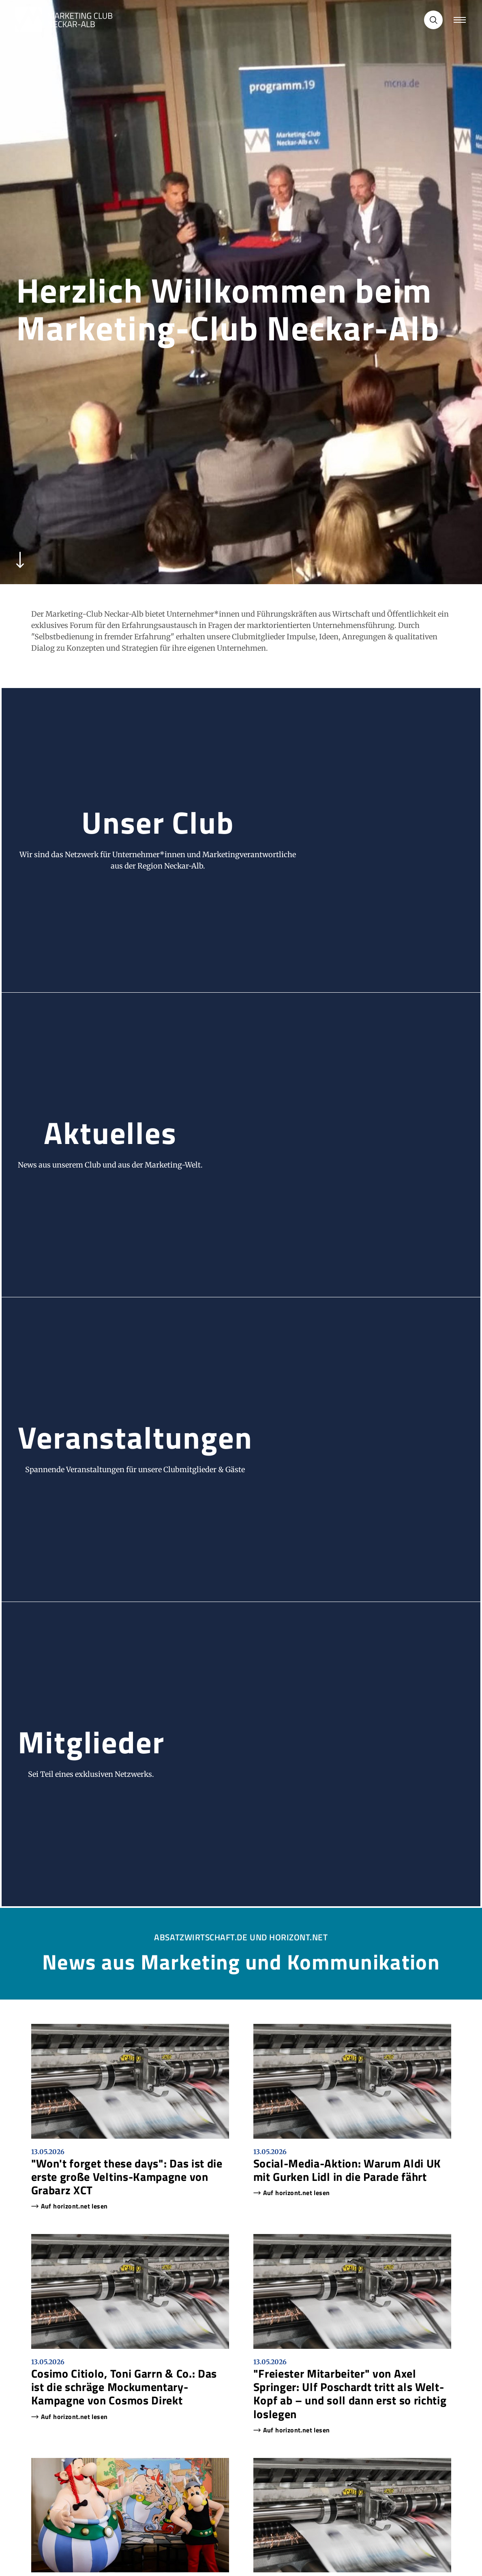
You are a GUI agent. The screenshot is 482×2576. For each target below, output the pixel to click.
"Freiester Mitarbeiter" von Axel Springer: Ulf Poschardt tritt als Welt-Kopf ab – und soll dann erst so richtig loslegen (350, 2394)
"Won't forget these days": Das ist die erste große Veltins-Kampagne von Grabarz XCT (127, 2177)
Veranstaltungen (135, 1437)
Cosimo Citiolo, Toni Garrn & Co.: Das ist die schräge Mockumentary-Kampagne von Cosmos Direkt (124, 2387)
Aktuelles (110, 1132)
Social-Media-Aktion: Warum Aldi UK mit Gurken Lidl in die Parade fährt (347, 2170)
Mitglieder (91, 1741)
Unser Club (157, 822)
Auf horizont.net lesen (74, 2206)
